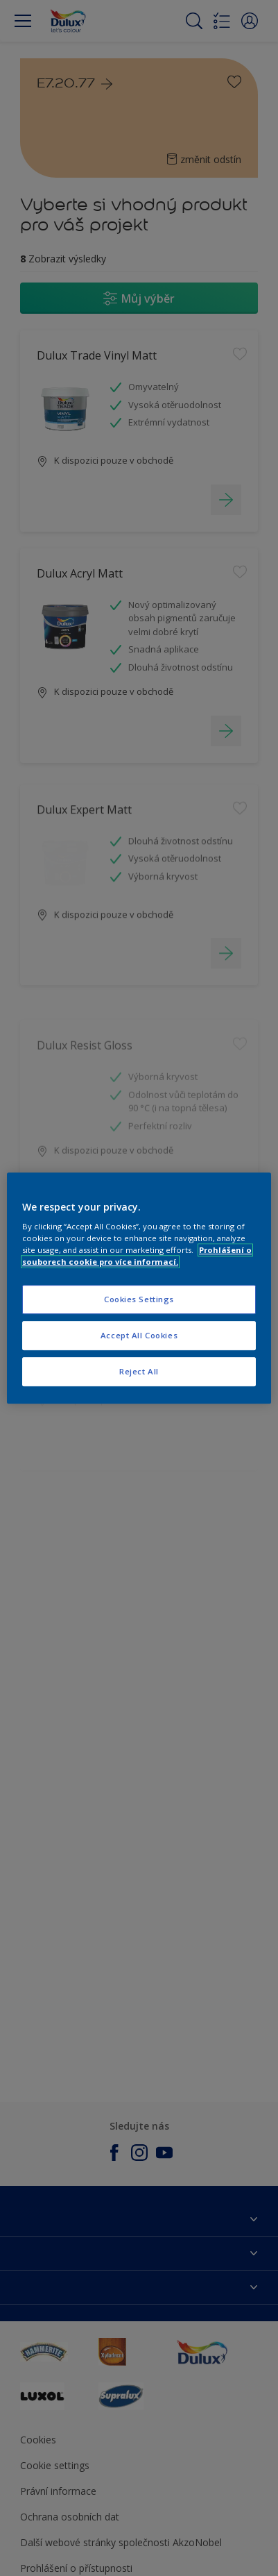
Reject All (139, 1371)
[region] (139, 1288)
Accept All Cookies (139, 1335)
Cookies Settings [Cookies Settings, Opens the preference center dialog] (139, 1300)
